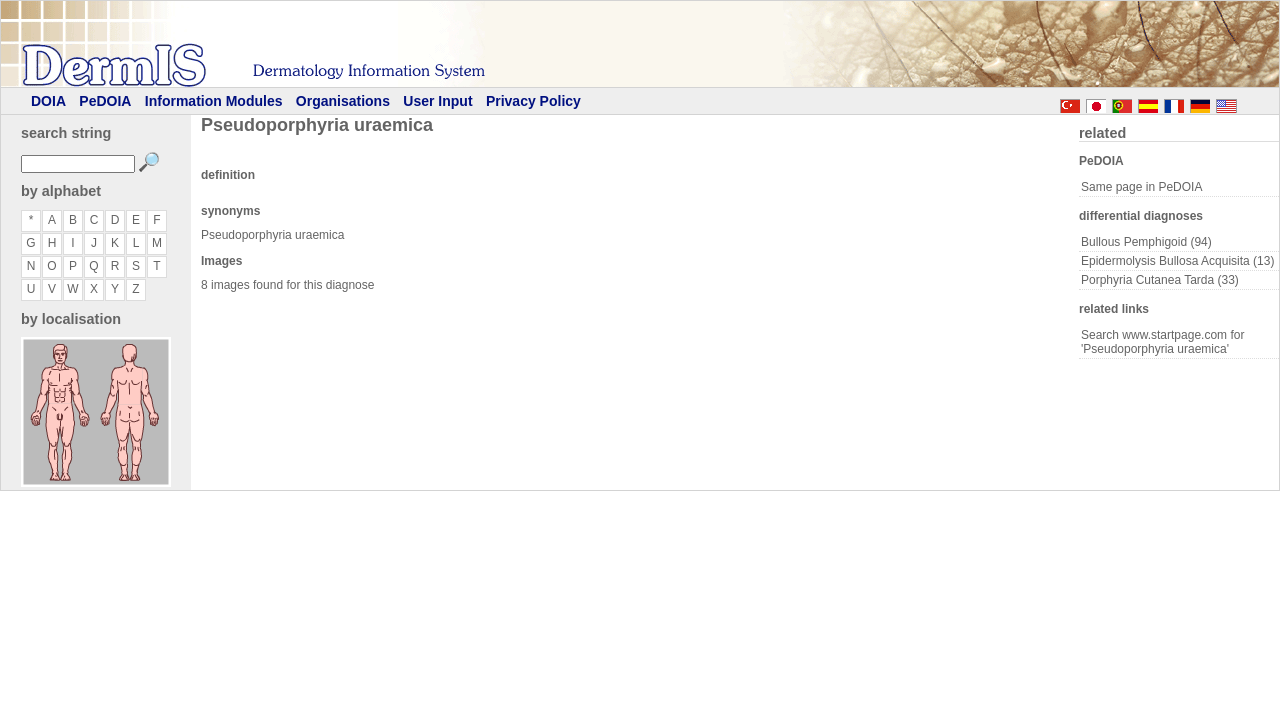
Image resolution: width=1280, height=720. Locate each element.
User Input (437, 101)
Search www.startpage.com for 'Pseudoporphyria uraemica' (1162, 342)
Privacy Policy (533, 101)
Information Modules (214, 101)
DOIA (48, 101)
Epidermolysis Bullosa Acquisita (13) (1177, 261)
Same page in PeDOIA (1141, 187)
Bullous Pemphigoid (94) (1146, 242)
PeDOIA (105, 101)
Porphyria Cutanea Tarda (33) (1160, 280)
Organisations (343, 101)
